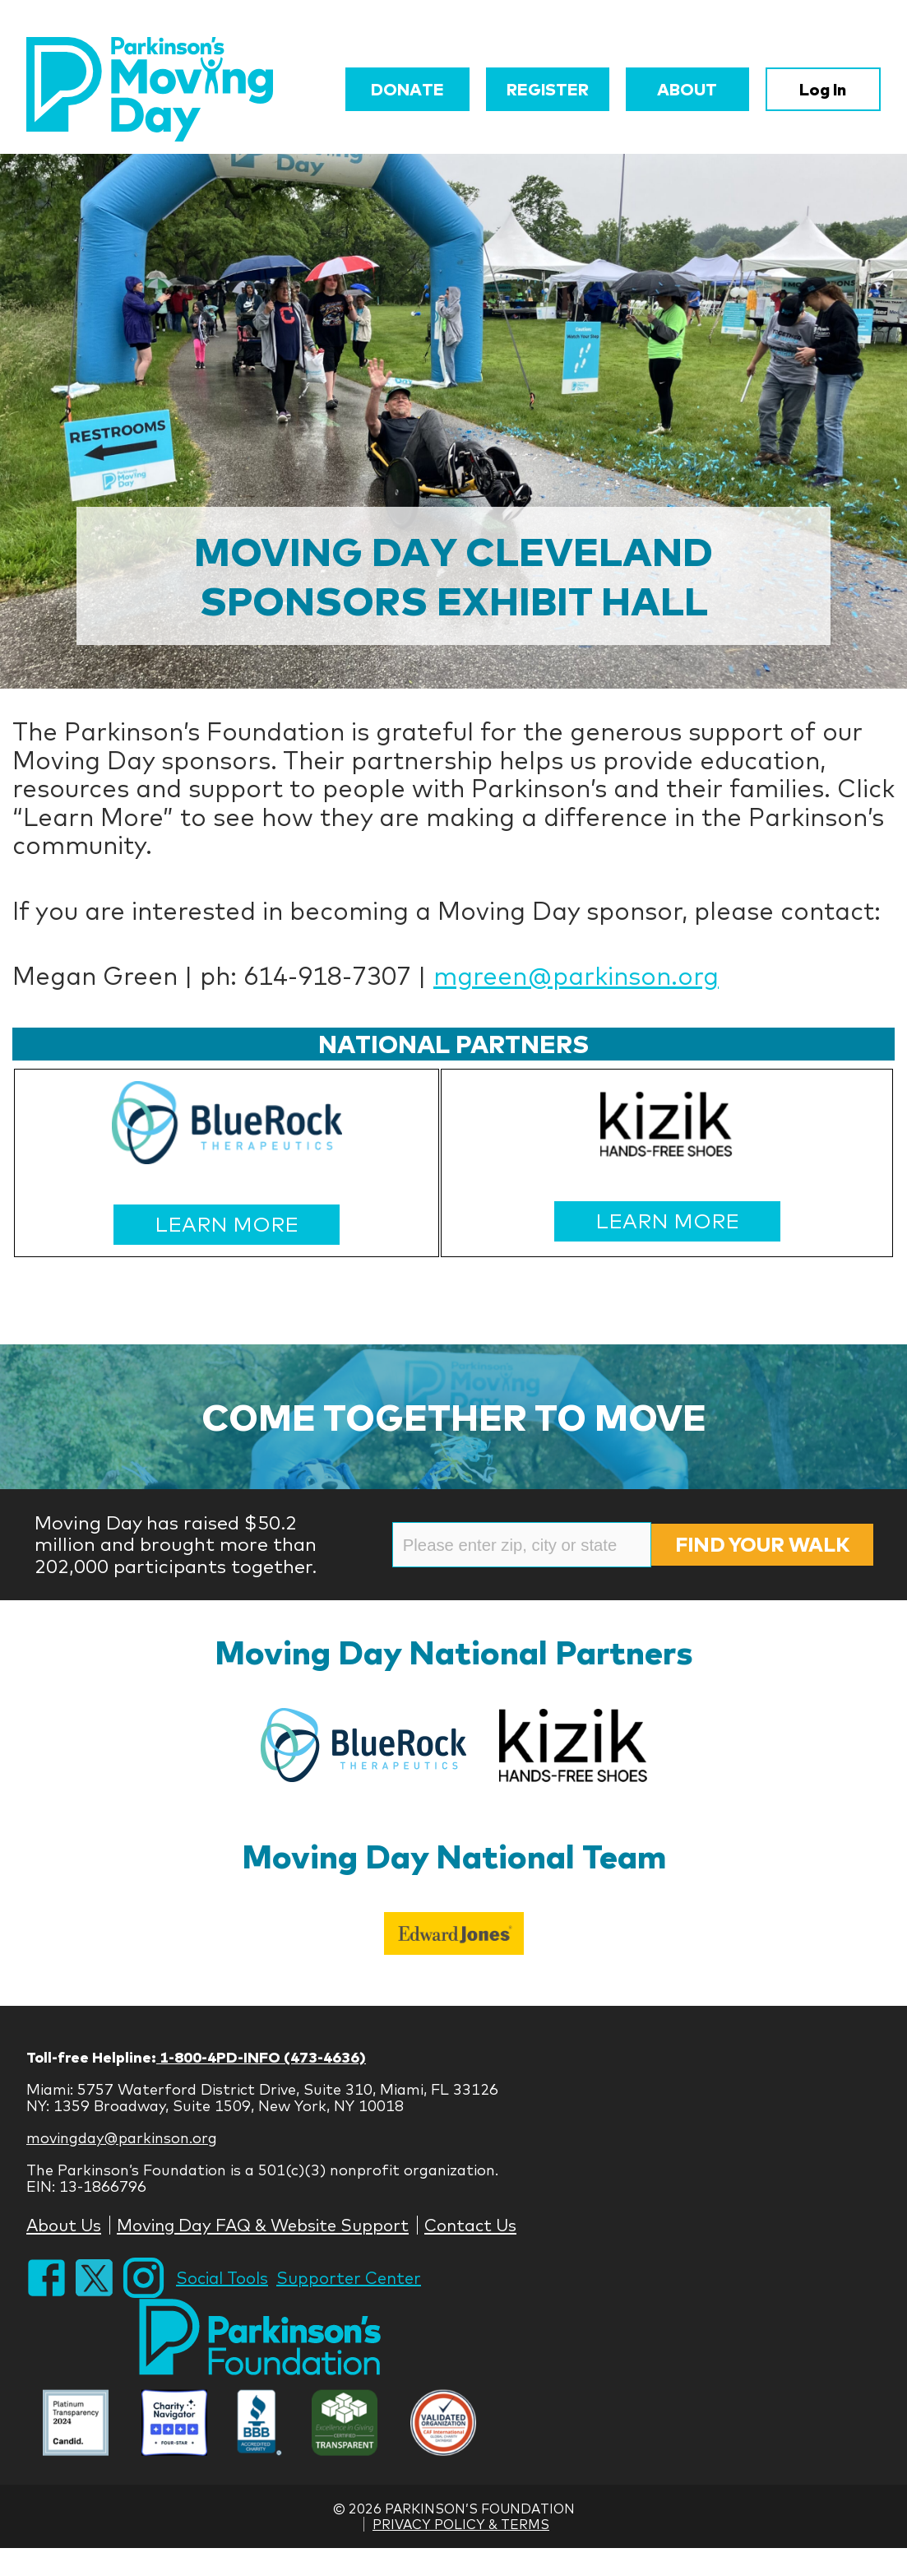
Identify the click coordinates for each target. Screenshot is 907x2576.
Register (548, 89)
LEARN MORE (226, 1224)
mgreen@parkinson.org (576, 975)
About (687, 89)
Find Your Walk (762, 1544)
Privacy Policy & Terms (461, 2524)
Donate (407, 89)
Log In (822, 89)
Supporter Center (348, 2277)
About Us (63, 2225)
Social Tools (222, 2277)
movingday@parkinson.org (121, 2137)
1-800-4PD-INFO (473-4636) (261, 2057)
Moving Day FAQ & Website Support (263, 2225)
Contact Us (470, 2225)
